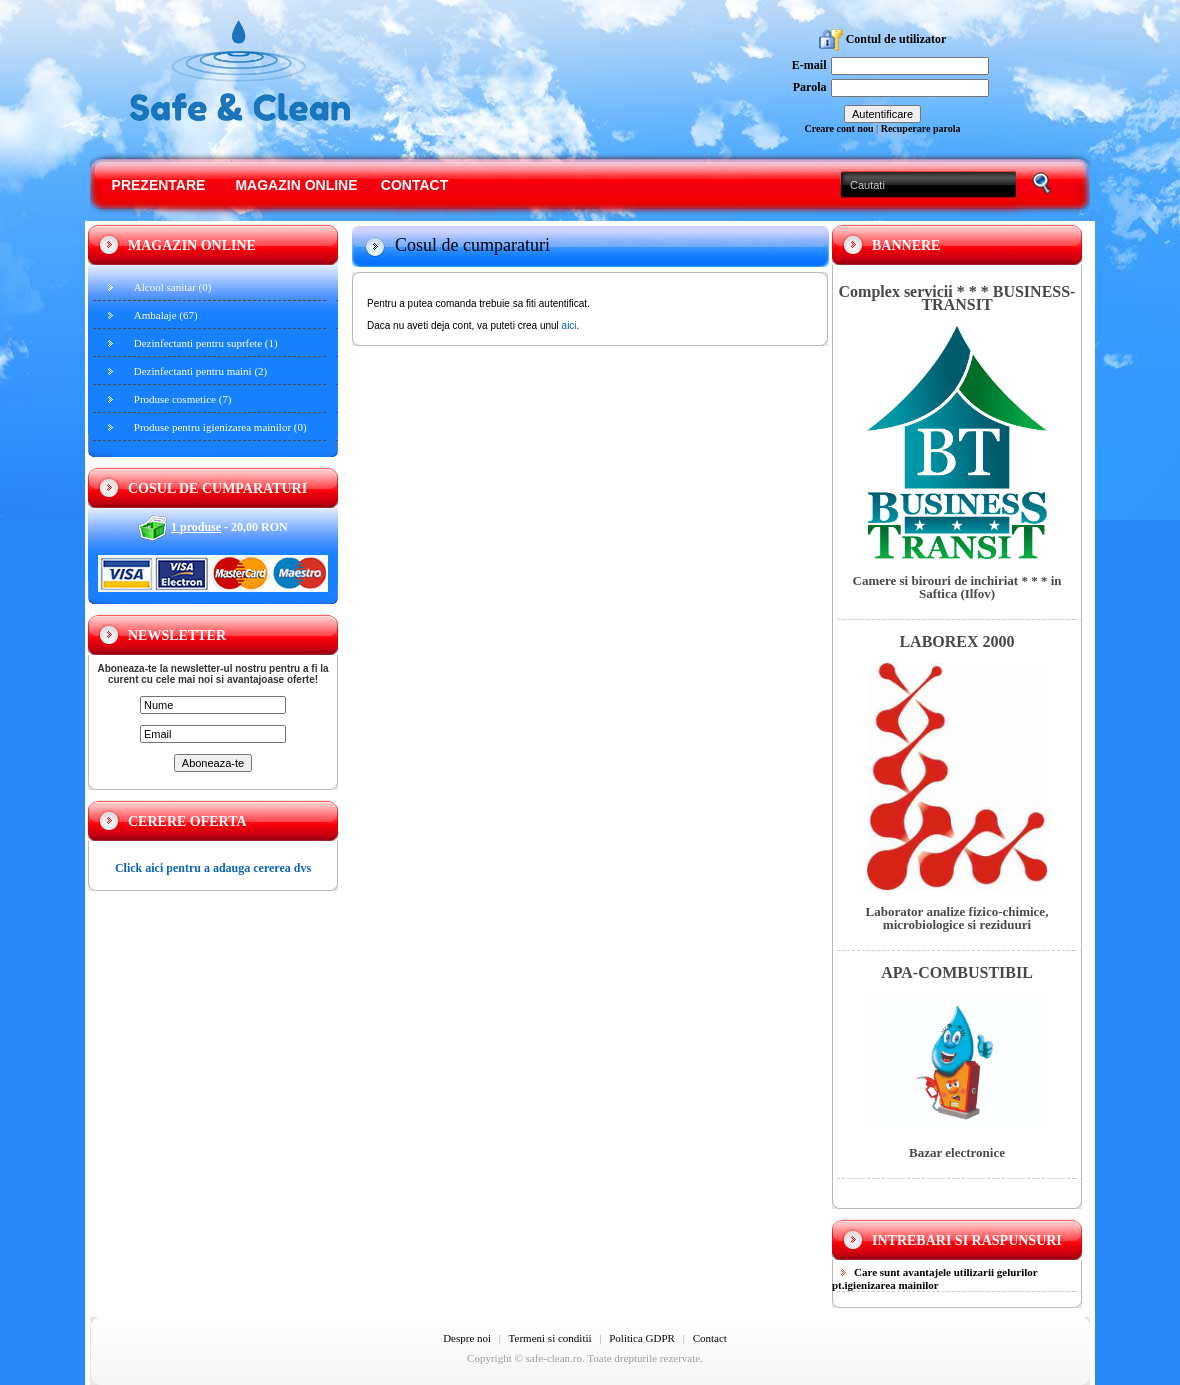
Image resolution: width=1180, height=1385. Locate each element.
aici (569, 325)
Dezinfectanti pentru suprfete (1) (206, 343)
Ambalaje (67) (166, 315)
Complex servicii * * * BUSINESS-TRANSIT (957, 298)
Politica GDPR (642, 1338)
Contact (414, 185)
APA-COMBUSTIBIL (957, 972)
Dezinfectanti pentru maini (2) (200, 371)
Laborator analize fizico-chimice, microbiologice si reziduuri (957, 918)
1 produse (196, 527)
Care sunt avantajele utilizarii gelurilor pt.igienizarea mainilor (935, 1278)
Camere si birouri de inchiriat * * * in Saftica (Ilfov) (957, 587)
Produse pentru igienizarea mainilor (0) (220, 427)
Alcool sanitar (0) (173, 287)
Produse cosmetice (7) (183, 399)
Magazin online (296, 185)
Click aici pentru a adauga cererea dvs (213, 868)
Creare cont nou (838, 128)
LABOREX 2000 (956, 641)
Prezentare (159, 185)
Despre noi (467, 1338)
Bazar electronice (957, 1152)
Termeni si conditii (550, 1338)
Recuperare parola (921, 128)
